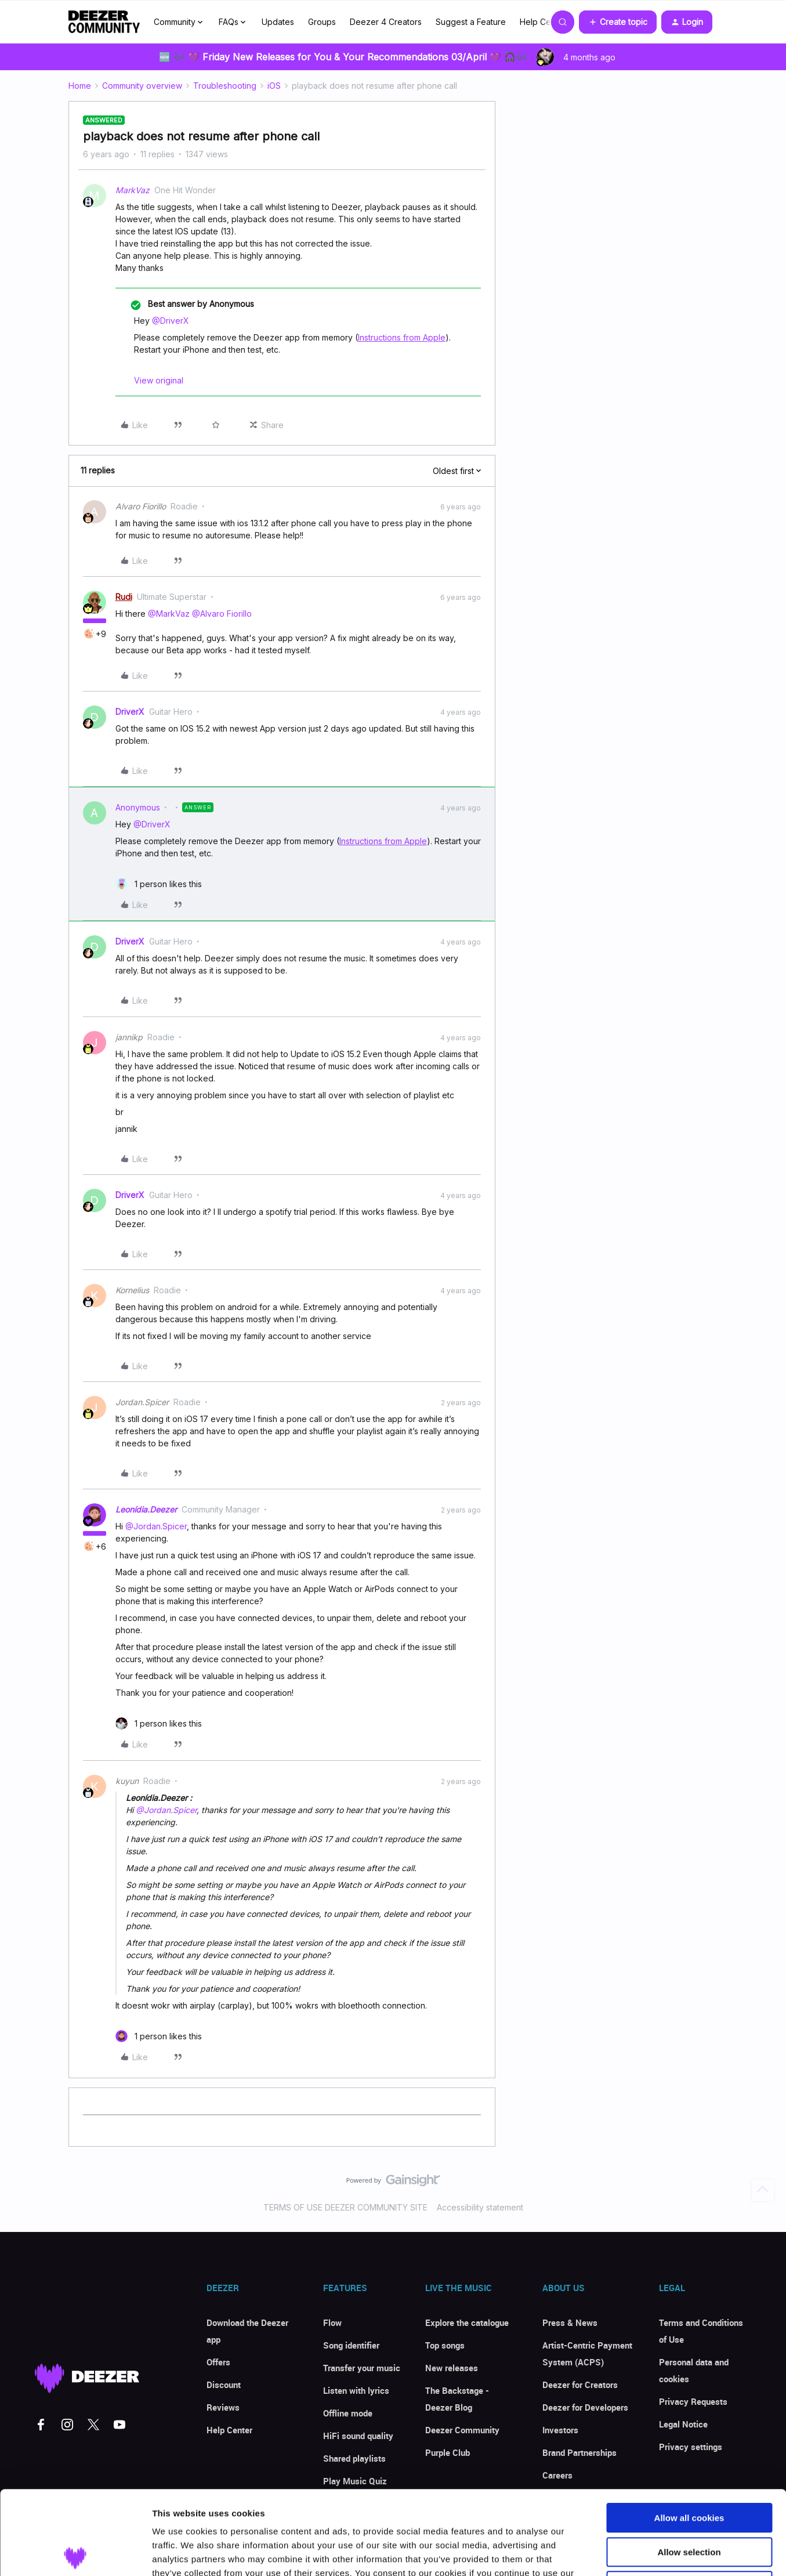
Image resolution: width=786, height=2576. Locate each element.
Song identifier (351, 2345)
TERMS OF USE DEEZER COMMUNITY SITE (345, 2207)
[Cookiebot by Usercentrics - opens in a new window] (75, 2553)
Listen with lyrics (356, 2390)
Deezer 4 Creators (386, 22)
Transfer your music (361, 2368)
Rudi (123, 597)
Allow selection (688, 2468)
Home (79, 86)
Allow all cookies (689, 2434)
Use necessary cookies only (689, 2502)
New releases (451, 2368)
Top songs (445, 2345)
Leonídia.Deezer (146, 1509)
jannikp (129, 1037)
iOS (274, 86)
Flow (332, 2322)
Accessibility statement (480, 2207)
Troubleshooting (224, 86)
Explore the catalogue (467, 2322)
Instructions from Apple (401, 337)
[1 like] (158, 884)
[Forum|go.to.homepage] (104, 22)
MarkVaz (132, 190)
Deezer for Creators (580, 2384)
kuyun (127, 1781)
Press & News (569, 2322)
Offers (218, 2362)
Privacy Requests (693, 2401)
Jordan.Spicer (142, 1402)
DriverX (129, 712)
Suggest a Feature (471, 22)
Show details (609, 2553)
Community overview (142, 86)
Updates (278, 22)
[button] (618, 22)
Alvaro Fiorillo (140, 506)
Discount (224, 2384)
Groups (322, 22)
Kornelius (132, 1290)
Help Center (543, 22)
